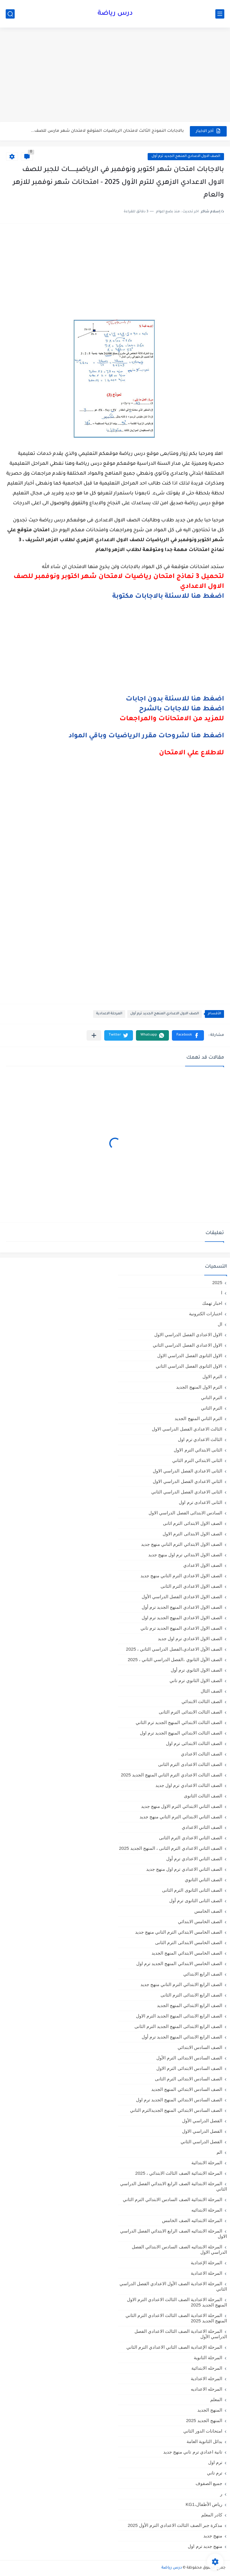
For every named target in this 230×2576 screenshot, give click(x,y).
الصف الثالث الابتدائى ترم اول (194, 1743)
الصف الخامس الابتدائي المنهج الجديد (187, 1953)
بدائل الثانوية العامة (204, 2441)
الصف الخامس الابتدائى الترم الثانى (188, 1942)
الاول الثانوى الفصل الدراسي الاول (189, 1355)
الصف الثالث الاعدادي (201, 1753)
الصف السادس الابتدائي (200, 2047)
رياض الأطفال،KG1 (204, 2504)
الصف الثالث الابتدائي (201, 1701)
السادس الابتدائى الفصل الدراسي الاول (185, 1512)
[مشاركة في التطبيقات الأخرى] (94, 1035)
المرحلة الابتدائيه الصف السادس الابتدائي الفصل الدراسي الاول (179, 2249)
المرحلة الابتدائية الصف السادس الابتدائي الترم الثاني (172, 2199)
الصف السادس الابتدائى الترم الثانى (188, 2078)
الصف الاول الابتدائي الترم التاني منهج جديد (181, 1544)
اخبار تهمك (212, 1303)
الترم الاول (212, 1376)
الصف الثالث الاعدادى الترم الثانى (190, 1764)
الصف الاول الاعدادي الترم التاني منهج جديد (181, 1575)
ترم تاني (214, 2472)
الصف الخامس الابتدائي (200, 1921)
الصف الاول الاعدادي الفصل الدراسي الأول (182, 1596)
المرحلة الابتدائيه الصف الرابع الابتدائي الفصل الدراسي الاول (173, 2233)
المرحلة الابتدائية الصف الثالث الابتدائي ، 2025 (178, 2173)
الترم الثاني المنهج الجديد (198, 1418)
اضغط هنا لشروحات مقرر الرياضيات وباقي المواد (146, 736)
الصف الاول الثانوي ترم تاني (196, 1680)
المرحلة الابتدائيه (206, 2209)
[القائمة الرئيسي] (219, 14)
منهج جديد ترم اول (205, 2546)
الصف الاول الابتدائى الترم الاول (192, 1533)
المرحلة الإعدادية (206, 2262)
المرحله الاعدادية (206, 2378)
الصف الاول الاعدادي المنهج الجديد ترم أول (186, 156)
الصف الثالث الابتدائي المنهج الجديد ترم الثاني (179, 1722)
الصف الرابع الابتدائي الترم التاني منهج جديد (181, 1984)
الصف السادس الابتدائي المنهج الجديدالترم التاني (176, 2110)
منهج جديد (212, 2535)
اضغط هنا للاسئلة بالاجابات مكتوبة (168, 596)
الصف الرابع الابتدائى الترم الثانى (191, 1994)
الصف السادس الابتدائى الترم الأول (189, 2057)
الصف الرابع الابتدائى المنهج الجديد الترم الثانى (178, 2026)
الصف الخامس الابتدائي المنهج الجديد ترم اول (179, 1963)
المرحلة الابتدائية (206, 2162)
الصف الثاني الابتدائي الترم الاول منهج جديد (181, 1806)
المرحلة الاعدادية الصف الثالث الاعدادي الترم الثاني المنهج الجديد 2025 (176, 2318)
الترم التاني (211, 1397)
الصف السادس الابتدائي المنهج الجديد (186, 2089)
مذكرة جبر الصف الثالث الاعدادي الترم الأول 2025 (175, 2525)
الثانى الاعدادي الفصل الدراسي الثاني (186, 1491)
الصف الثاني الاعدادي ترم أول (194, 1858)
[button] (188, 1035)
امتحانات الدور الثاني (202, 2430)
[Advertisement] (115, 75)
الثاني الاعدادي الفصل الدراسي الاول (187, 1481)
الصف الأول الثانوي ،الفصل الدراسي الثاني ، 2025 (175, 1659)
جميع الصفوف (209, 2483)
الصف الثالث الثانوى (203, 1795)
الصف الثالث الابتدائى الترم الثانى (190, 1711)
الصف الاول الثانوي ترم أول (196, 1670)
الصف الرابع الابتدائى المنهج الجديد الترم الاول (179, 2015)
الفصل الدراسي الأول (202, 2120)
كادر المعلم (211, 2514)
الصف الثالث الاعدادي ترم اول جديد (188, 1785)
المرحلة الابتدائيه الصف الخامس (192, 2220)
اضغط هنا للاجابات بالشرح (181, 709)
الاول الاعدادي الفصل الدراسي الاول (188, 1334)
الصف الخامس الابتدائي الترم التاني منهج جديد (178, 1932)
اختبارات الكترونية (205, 1313)
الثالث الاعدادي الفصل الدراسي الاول (187, 1428)
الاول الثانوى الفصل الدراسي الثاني (189, 1366)
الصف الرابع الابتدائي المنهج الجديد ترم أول (182, 2036)
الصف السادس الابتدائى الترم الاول (189, 2068)
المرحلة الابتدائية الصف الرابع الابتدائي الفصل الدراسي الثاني (173, 2186)
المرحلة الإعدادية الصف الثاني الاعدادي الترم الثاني (174, 2347)
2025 (217, 1282)
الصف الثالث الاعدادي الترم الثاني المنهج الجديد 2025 (171, 1774)
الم (219, 2152)
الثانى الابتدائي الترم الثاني (197, 1460)
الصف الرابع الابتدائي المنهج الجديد (189, 2005)
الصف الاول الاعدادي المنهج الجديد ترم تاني (181, 1628)
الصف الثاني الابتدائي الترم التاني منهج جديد (181, 1816)
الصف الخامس (208, 1911)
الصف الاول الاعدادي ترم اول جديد (190, 1638)
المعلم (216, 2399)
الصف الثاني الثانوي (203, 1879)
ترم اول (215, 2462)
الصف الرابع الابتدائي (202, 1973)
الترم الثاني (211, 1407)
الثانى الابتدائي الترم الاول (198, 1449)
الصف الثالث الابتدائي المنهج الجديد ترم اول (181, 1732)
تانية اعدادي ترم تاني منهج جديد (192, 2451)
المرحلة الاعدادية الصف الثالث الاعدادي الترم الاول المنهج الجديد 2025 (177, 2302)
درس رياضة (115, 13)
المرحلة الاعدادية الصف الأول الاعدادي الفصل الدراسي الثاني (173, 2286)
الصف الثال (211, 1690)
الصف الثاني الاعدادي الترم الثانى (190, 1837)
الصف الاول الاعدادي (202, 1565)
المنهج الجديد (209, 2409)
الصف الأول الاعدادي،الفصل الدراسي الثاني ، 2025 (174, 1649)
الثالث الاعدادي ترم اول (200, 1439)
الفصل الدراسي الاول (202, 2131)
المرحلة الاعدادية (109, 1014)
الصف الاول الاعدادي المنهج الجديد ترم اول (182, 1617)
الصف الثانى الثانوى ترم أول (195, 1900)
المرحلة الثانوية (208, 2357)
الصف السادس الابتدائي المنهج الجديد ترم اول (179, 2099)
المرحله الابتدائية (206, 2368)
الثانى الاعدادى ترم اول (200, 1502)
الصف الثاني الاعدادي (202, 1827)
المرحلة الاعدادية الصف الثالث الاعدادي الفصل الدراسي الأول (180, 2334)
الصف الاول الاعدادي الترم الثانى (191, 1586)
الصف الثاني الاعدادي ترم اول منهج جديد (184, 1869)
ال (220, 1324)
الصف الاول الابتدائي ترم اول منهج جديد (185, 1554)
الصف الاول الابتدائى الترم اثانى (192, 1523)
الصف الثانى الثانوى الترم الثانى (192, 1890)
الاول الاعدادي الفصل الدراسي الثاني (187, 1345)
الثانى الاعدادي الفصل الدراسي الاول (187, 1470)
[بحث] (10, 14)
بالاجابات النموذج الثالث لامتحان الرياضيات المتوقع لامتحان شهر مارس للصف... (107, 131)
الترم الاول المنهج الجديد (199, 1387)
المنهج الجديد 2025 (204, 2420)
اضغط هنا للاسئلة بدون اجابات (175, 699)
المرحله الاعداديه (206, 2389)
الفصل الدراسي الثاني (201, 2141)
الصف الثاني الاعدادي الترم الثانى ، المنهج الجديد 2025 (170, 1848)
